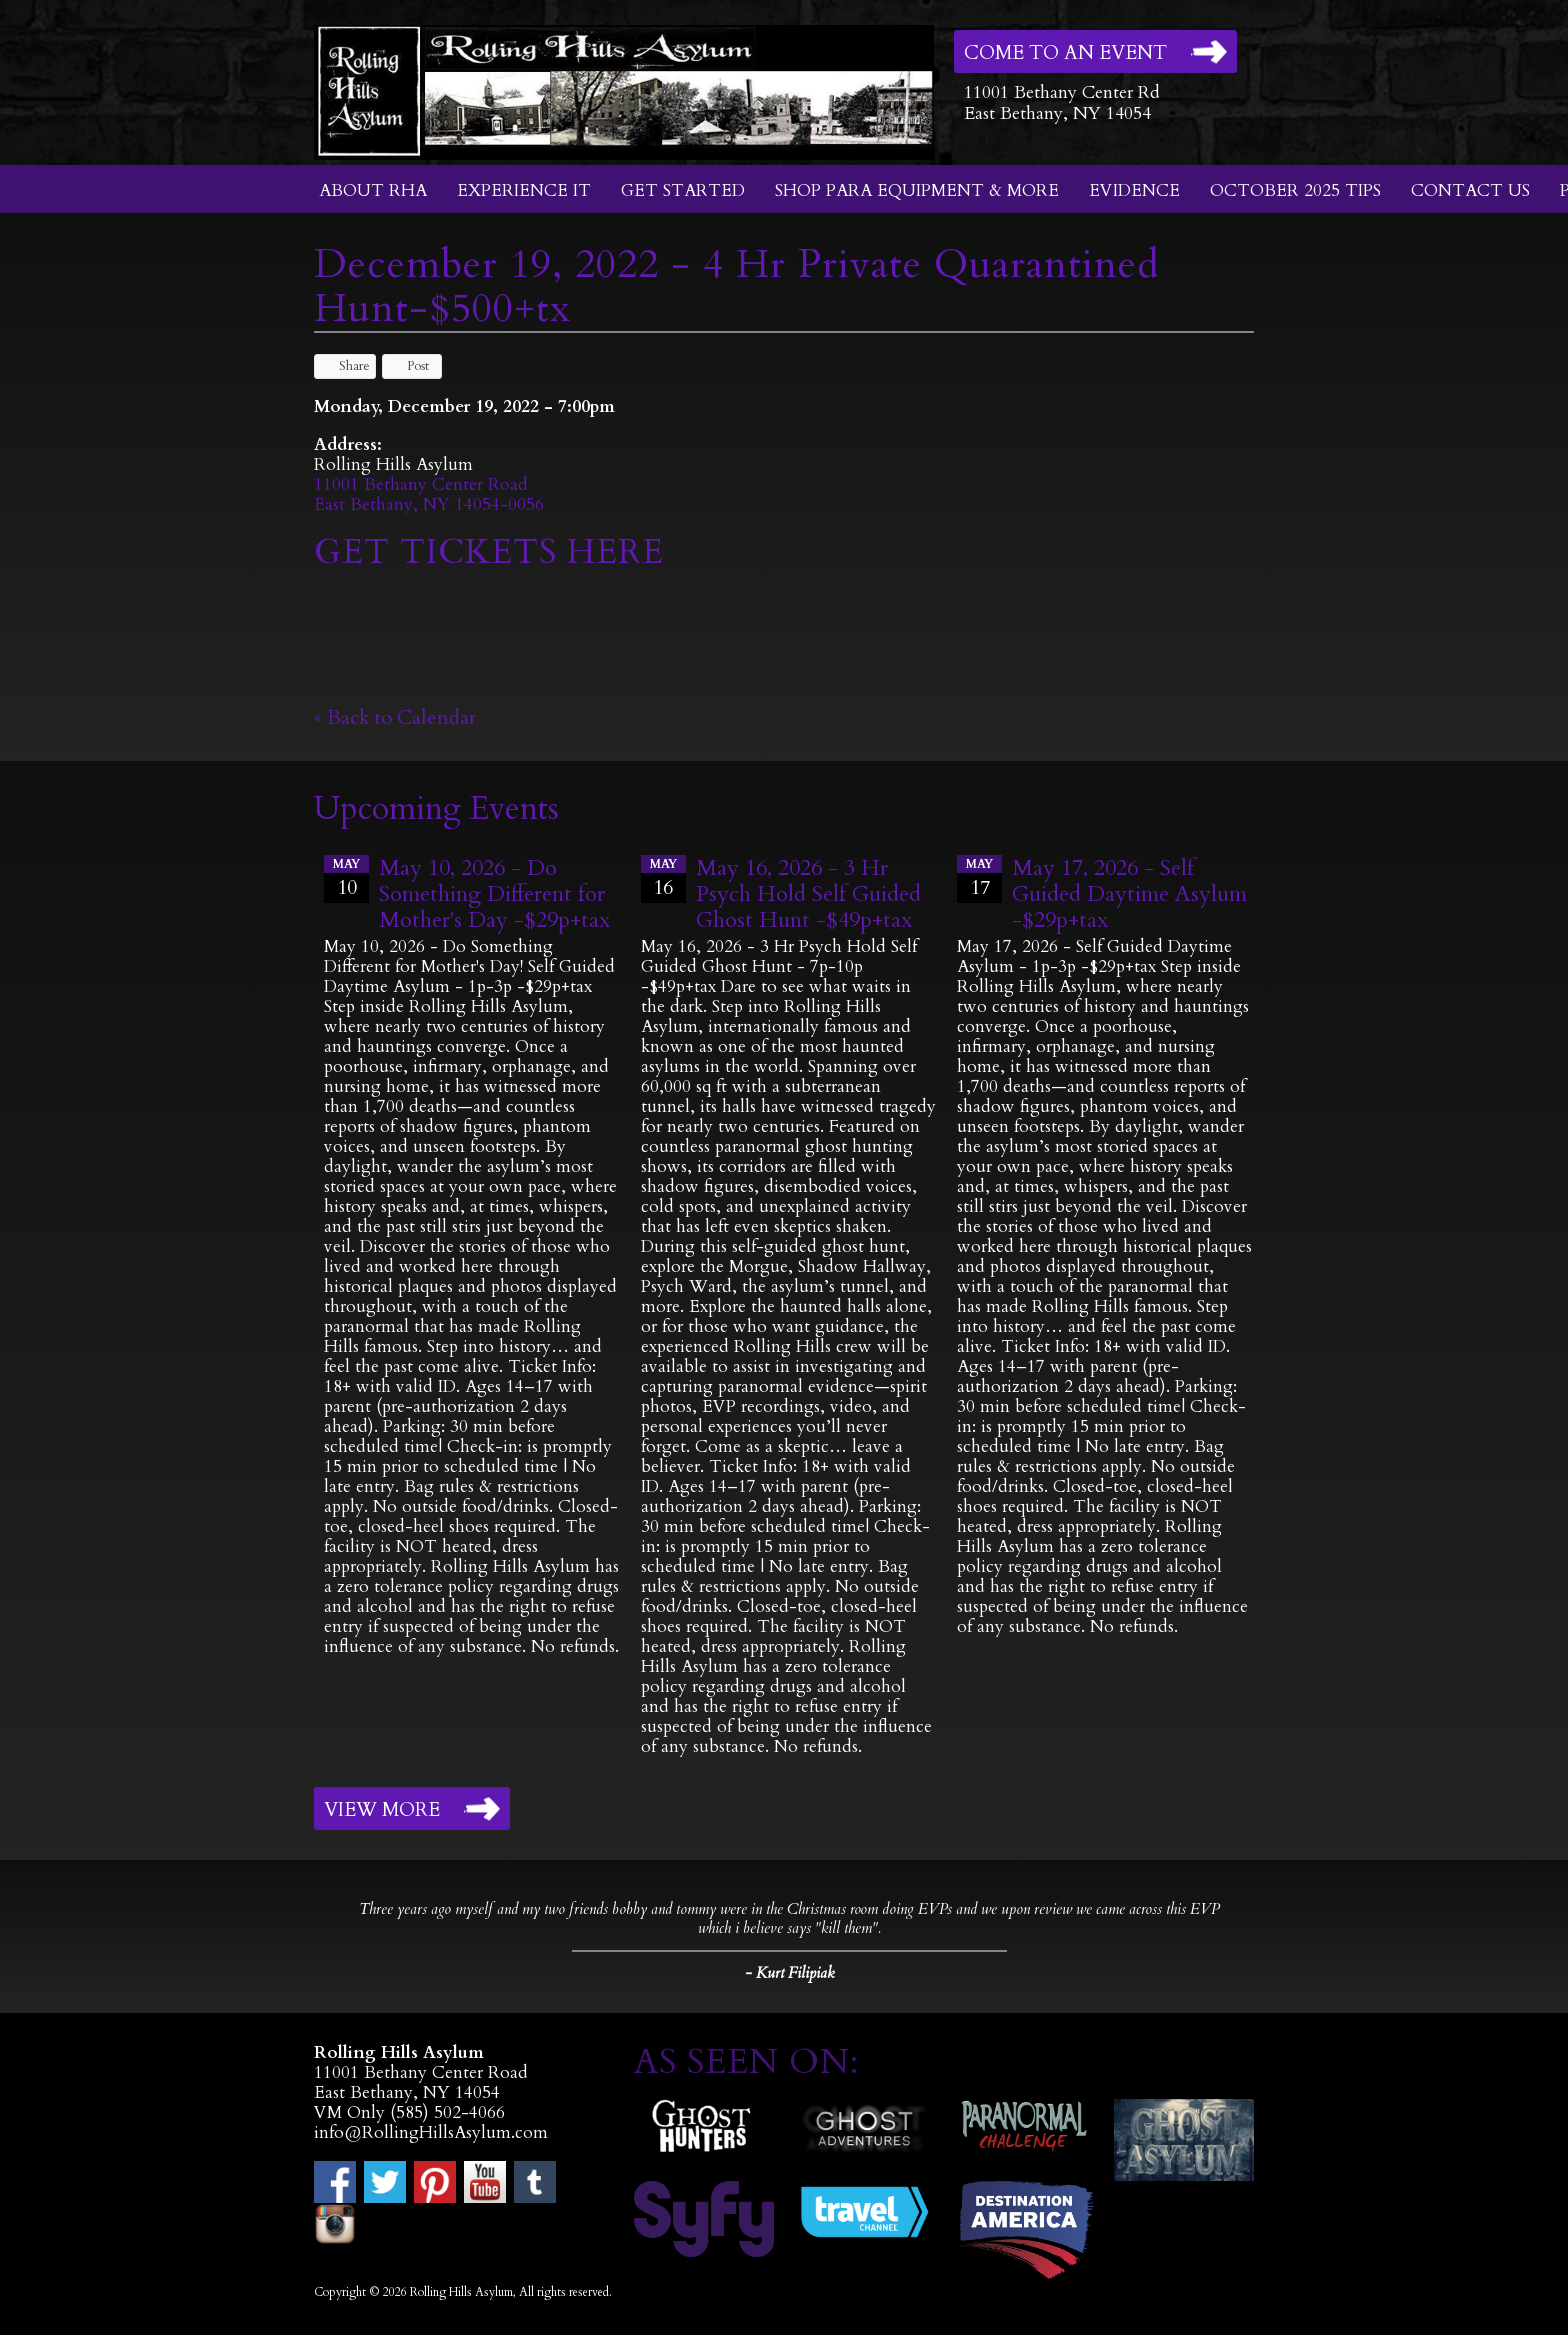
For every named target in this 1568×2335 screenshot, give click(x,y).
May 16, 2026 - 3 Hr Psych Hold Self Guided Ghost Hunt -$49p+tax (808, 894)
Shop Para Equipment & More (917, 190)
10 (346, 878)
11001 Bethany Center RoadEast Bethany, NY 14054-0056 (429, 494)
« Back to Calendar (395, 717)
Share (345, 366)
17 (979, 878)
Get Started (683, 190)
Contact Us (1470, 190)
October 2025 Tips (1295, 190)
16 (663, 878)
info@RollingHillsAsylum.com (431, 2132)
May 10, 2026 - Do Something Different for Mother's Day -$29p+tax (494, 894)
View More (382, 1810)
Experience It (524, 190)
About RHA (373, 190)
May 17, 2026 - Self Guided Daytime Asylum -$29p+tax (1129, 894)
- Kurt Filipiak (789, 1973)
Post (408, 366)
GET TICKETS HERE (494, 552)
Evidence (1134, 190)
